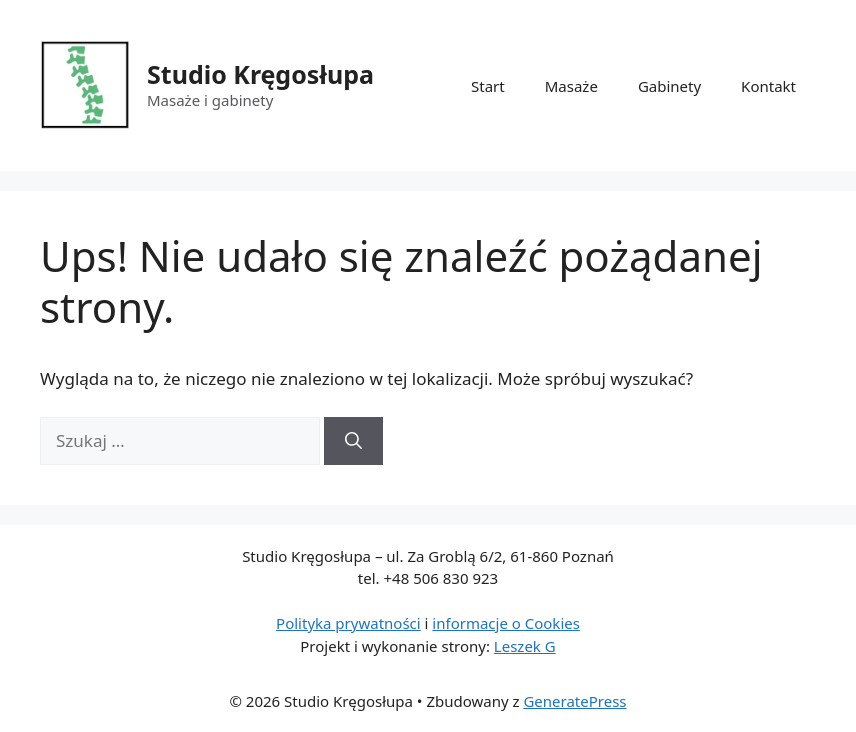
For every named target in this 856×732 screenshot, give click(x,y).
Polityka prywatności (348, 623)
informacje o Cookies (506, 623)
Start (488, 86)
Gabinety (669, 86)
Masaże (571, 86)
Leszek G (525, 646)
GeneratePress (574, 701)
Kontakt (768, 86)
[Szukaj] (353, 441)
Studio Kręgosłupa (260, 74)
